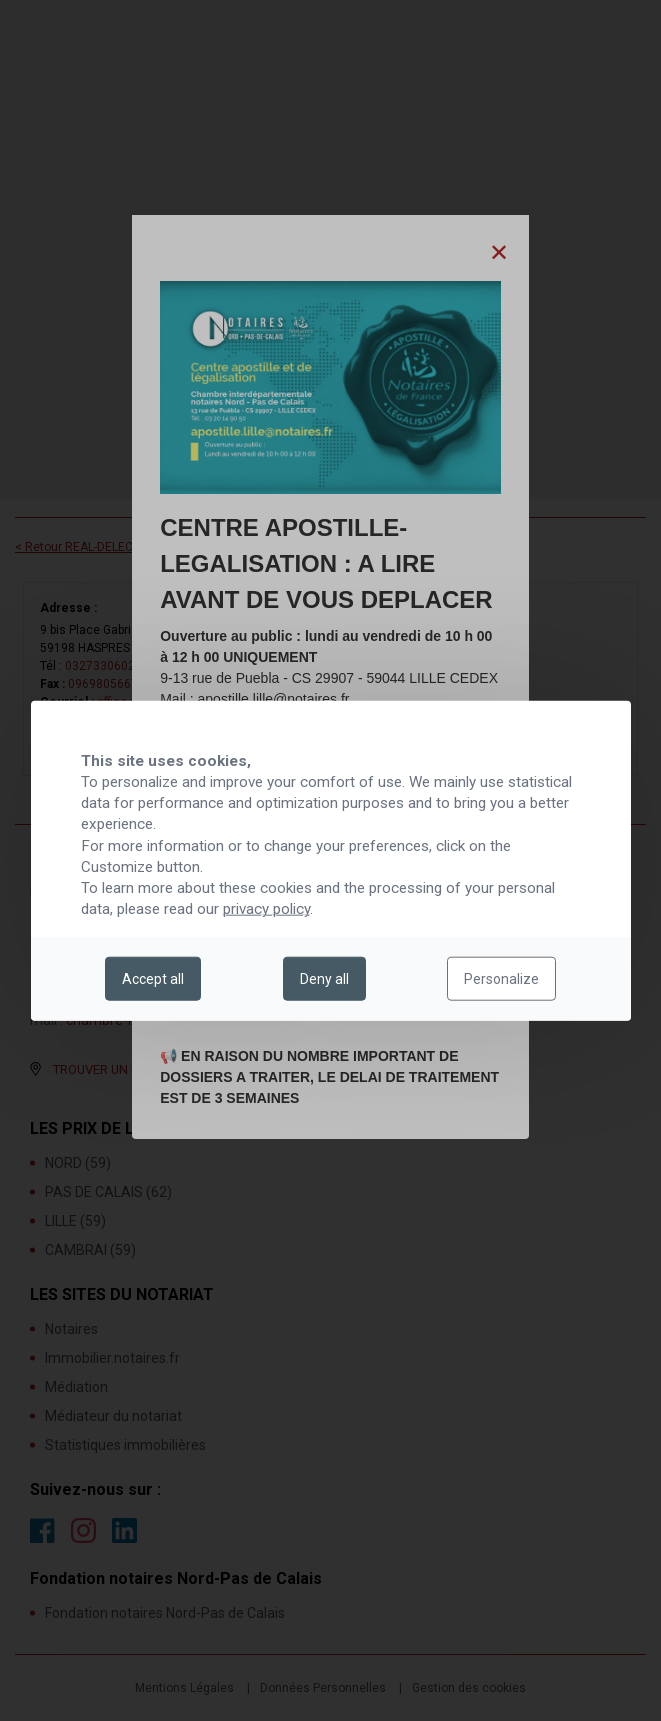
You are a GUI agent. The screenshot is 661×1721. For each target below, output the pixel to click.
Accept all (153, 979)
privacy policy (266, 909)
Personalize (501, 979)
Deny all (324, 979)
